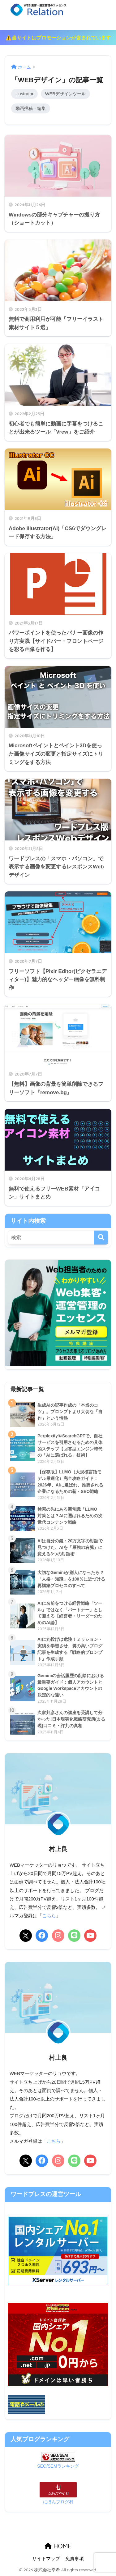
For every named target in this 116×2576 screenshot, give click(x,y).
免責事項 (74, 2558)
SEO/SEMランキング (58, 2466)
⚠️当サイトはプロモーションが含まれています (58, 37)
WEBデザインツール (65, 93)
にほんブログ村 (58, 2501)
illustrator (24, 93)
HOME (58, 2546)
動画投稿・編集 (30, 108)
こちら (49, 1915)
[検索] (101, 1238)
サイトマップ (46, 2558)
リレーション (59, 14)
